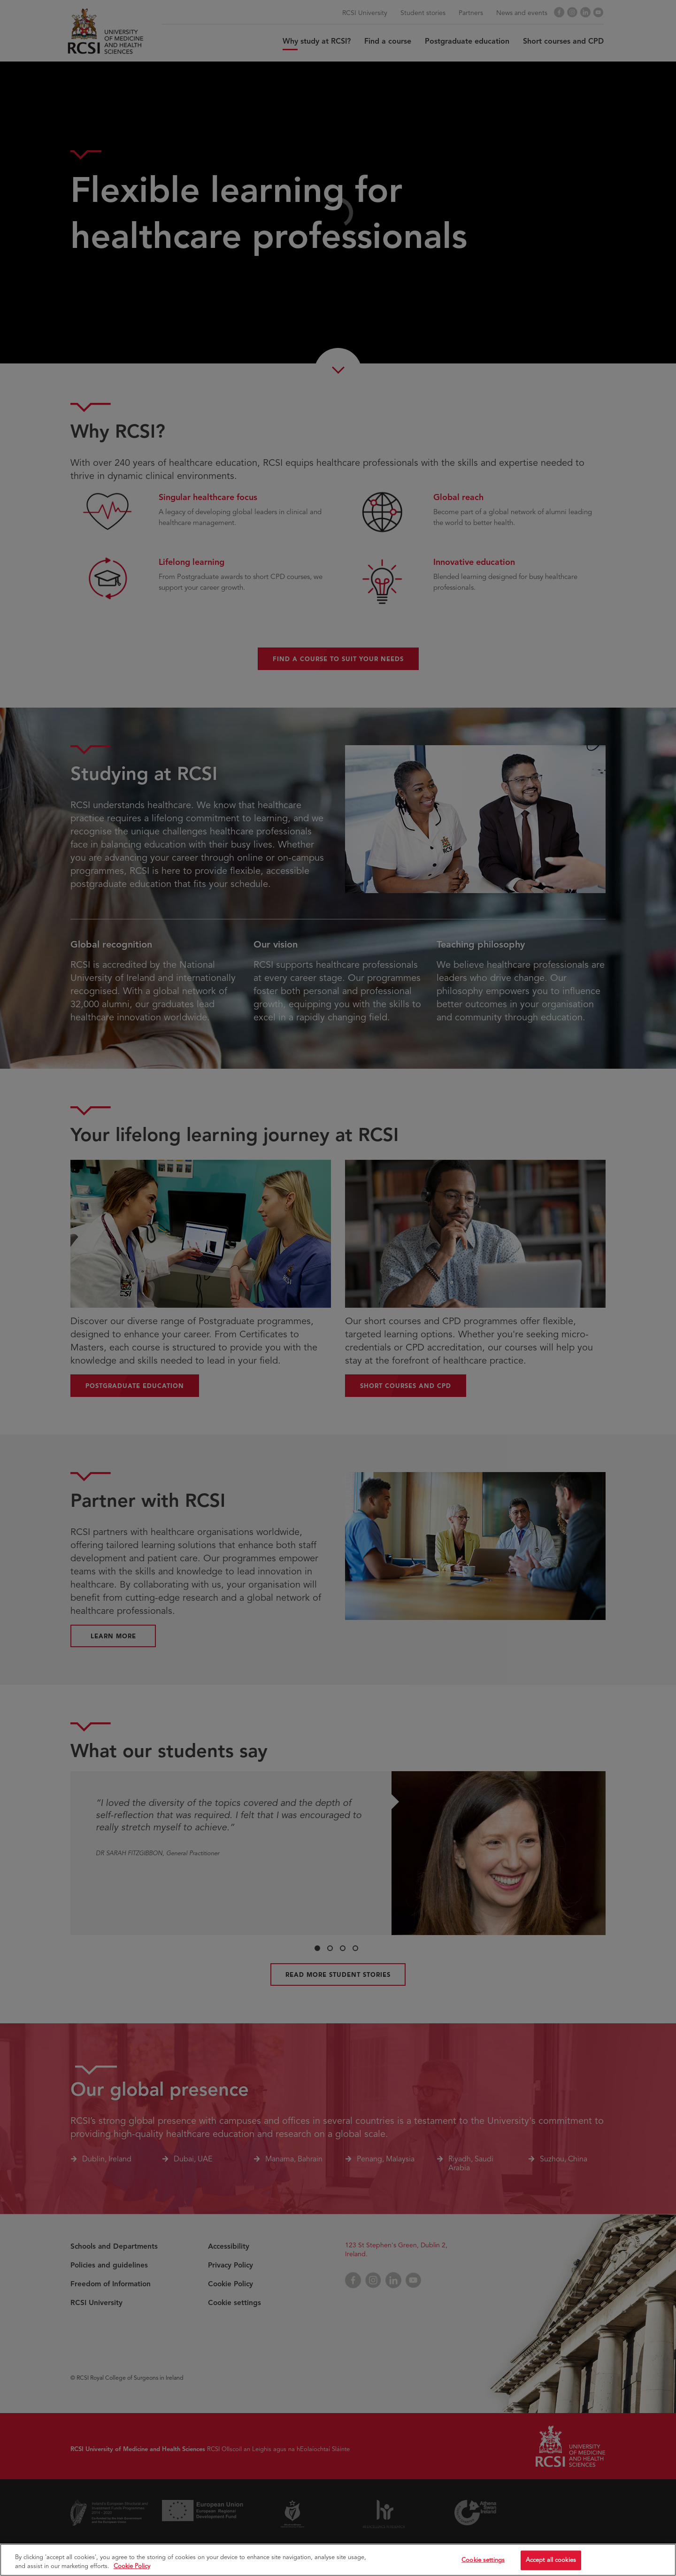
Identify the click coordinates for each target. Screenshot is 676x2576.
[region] (338, 2560)
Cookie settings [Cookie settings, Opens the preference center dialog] (483, 2560)
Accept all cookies (551, 2560)
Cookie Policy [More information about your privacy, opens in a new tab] (132, 2566)
